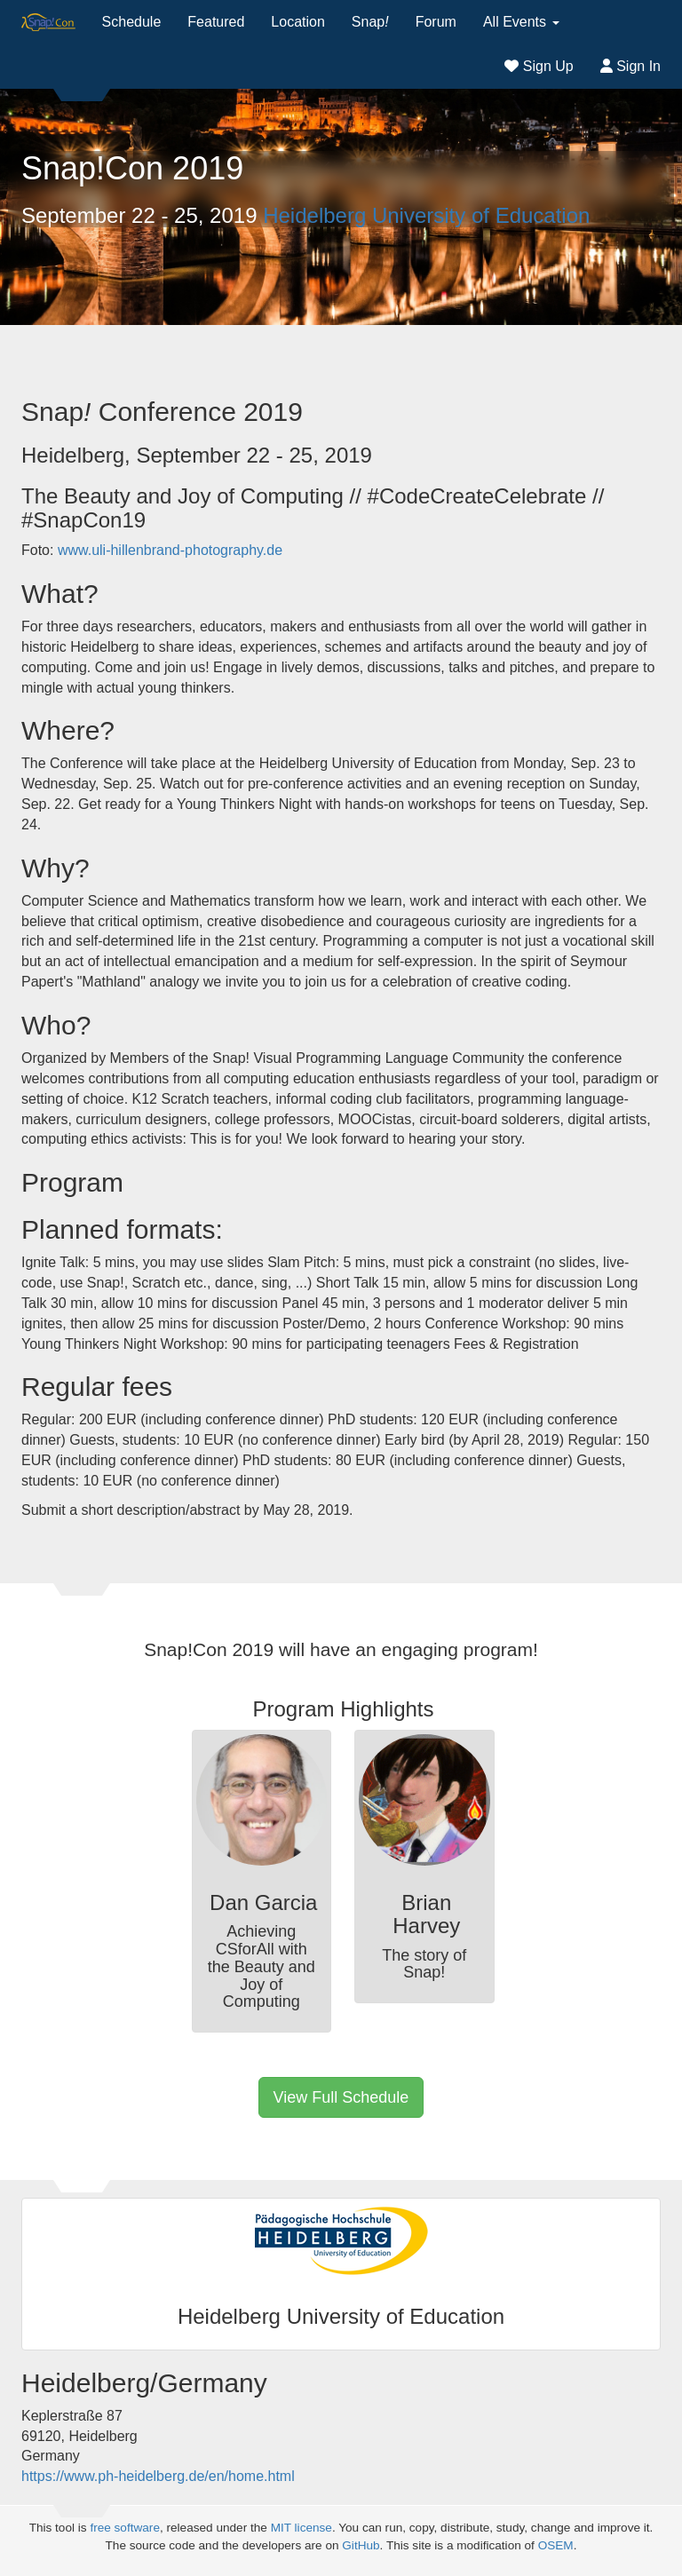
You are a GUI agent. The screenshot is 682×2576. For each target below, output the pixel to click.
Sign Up (538, 66)
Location (298, 21)
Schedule (132, 21)
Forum (436, 21)
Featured (215, 21)
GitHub (360, 2545)
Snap (370, 21)
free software (125, 2527)
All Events (521, 21)
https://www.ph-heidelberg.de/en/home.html (158, 2476)
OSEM (556, 2545)
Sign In (630, 66)
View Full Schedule (341, 2097)
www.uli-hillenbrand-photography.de (170, 550)
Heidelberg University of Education (426, 215)
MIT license (301, 2527)
